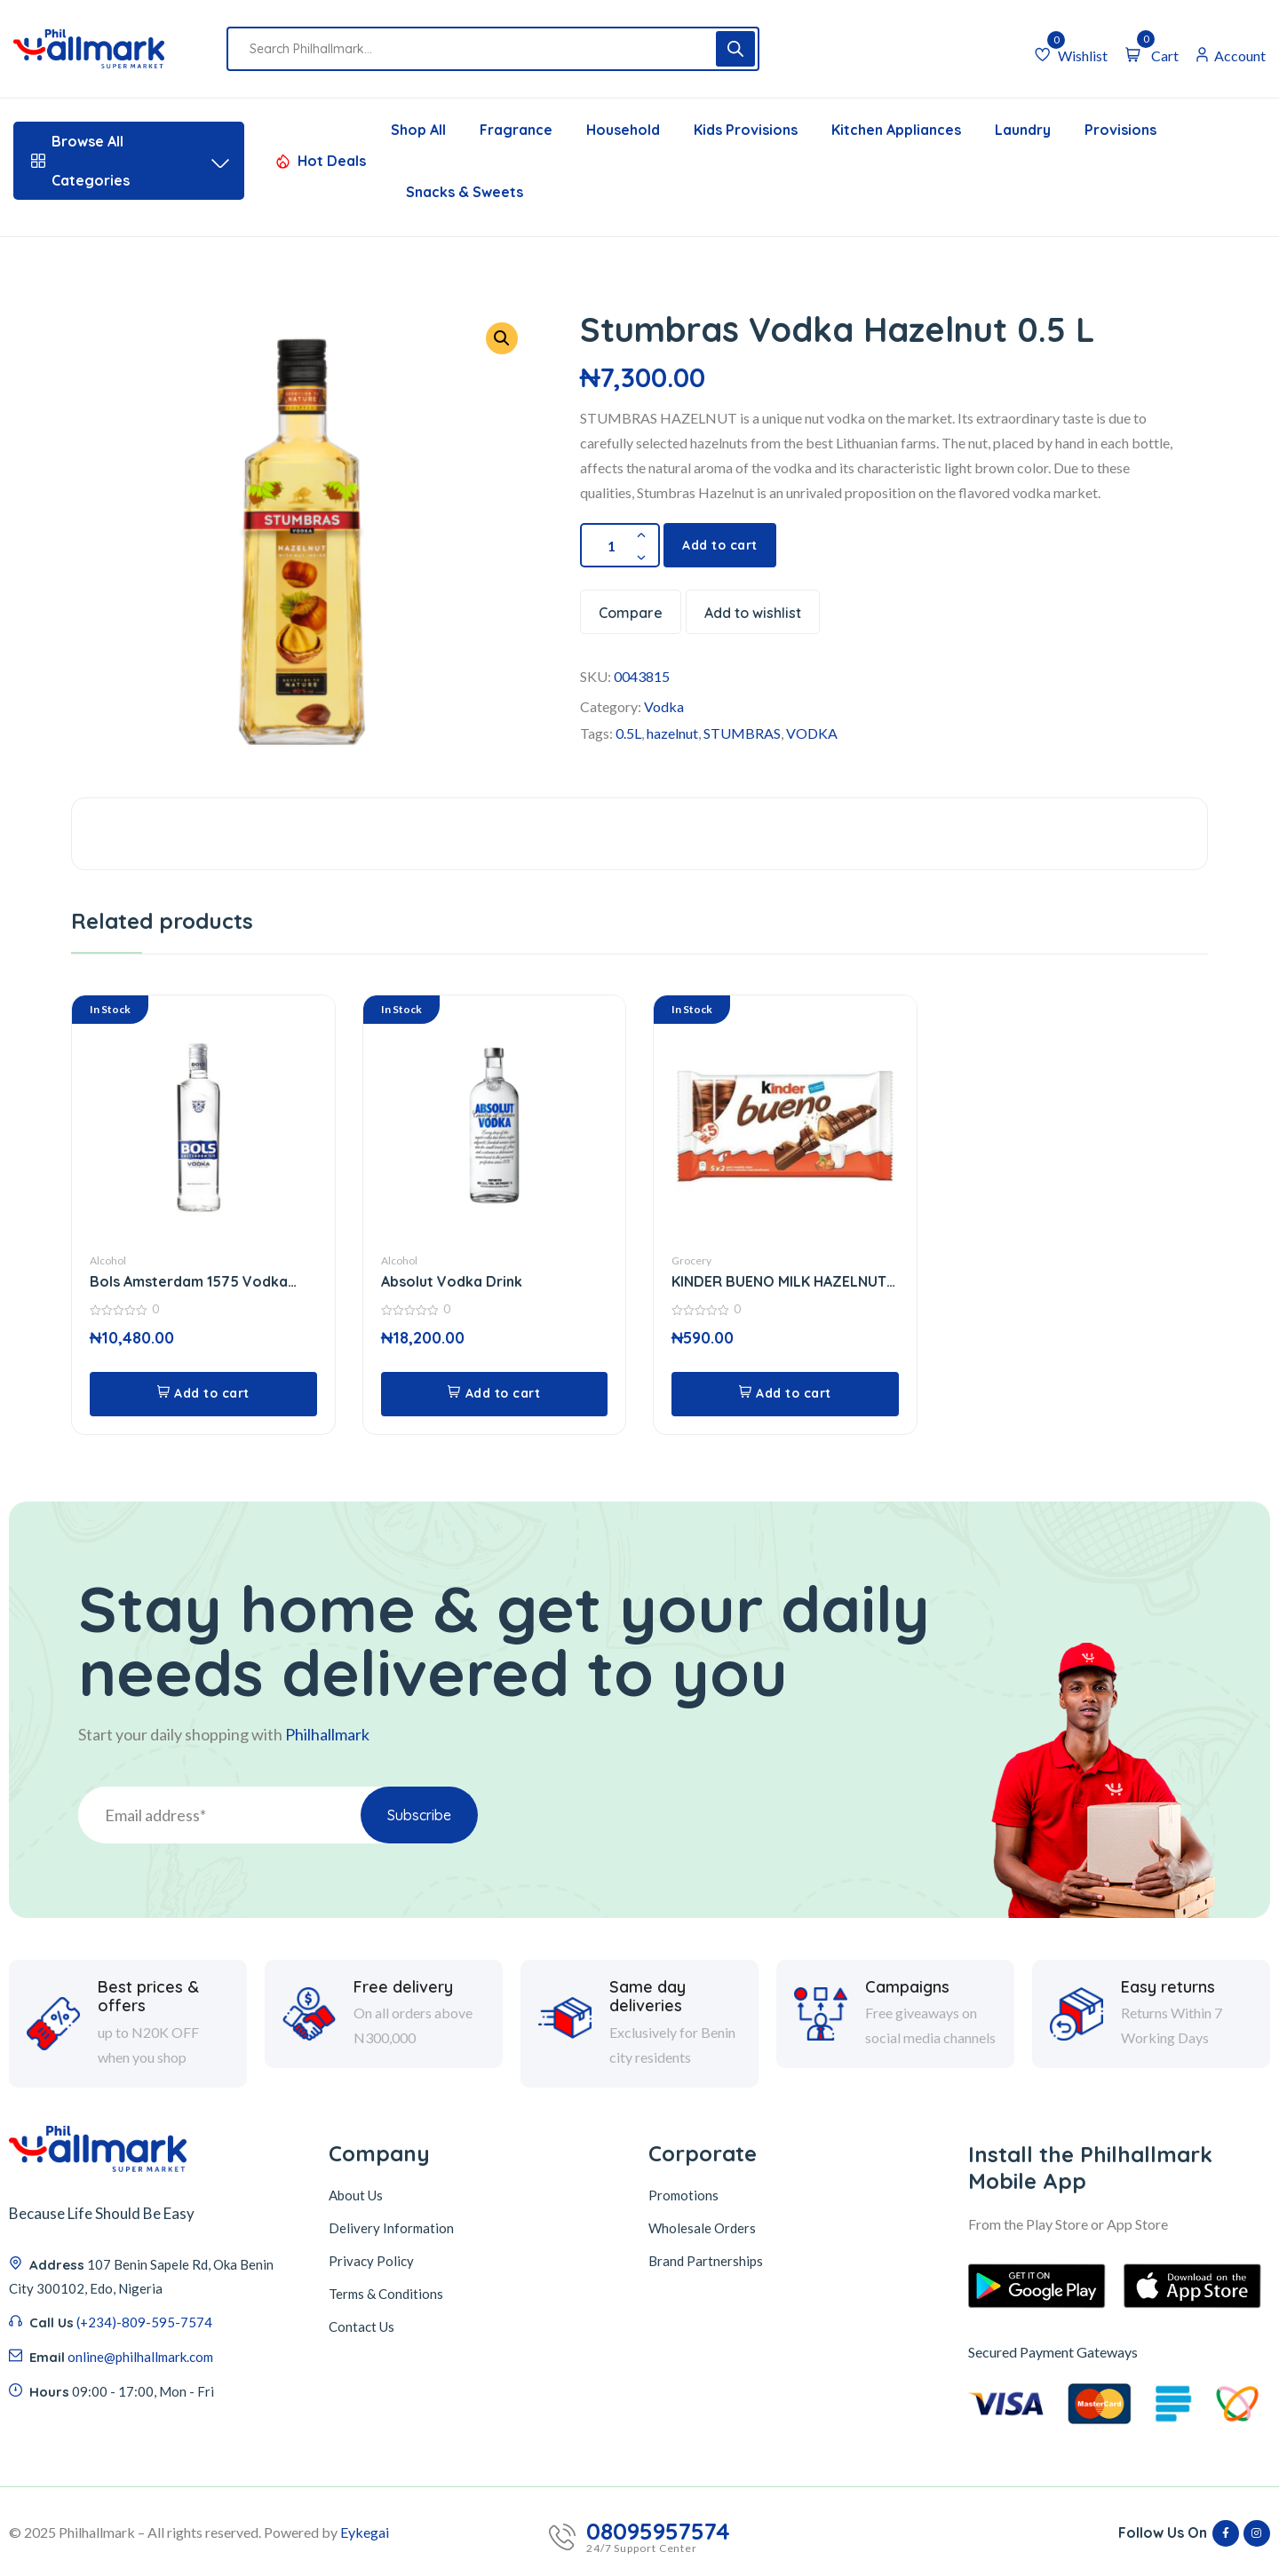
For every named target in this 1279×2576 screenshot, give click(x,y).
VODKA (812, 733)
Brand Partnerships (705, 2261)
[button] (502, 338)
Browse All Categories (128, 160)
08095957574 (658, 2531)
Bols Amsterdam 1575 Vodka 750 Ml (189, 1281)
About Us (356, 2195)
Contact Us (361, 2326)
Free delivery (403, 2094)
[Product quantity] (620, 545)
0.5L (628, 733)
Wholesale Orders (702, 2228)
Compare (631, 613)
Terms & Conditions (386, 2294)
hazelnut (672, 733)
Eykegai (364, 2532)
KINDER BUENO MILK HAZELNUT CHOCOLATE (778, 1281)
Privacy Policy (371, 2261)
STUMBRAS (742, 733)
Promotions (683, 2195)
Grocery (691, 1260)
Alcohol (108, 1260)
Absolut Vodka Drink (451, 1281)
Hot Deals (332, 161)
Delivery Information (391, 2228)
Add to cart (720, 545)
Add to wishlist (752, 613)
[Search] (735, 49)
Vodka (664, 706)
